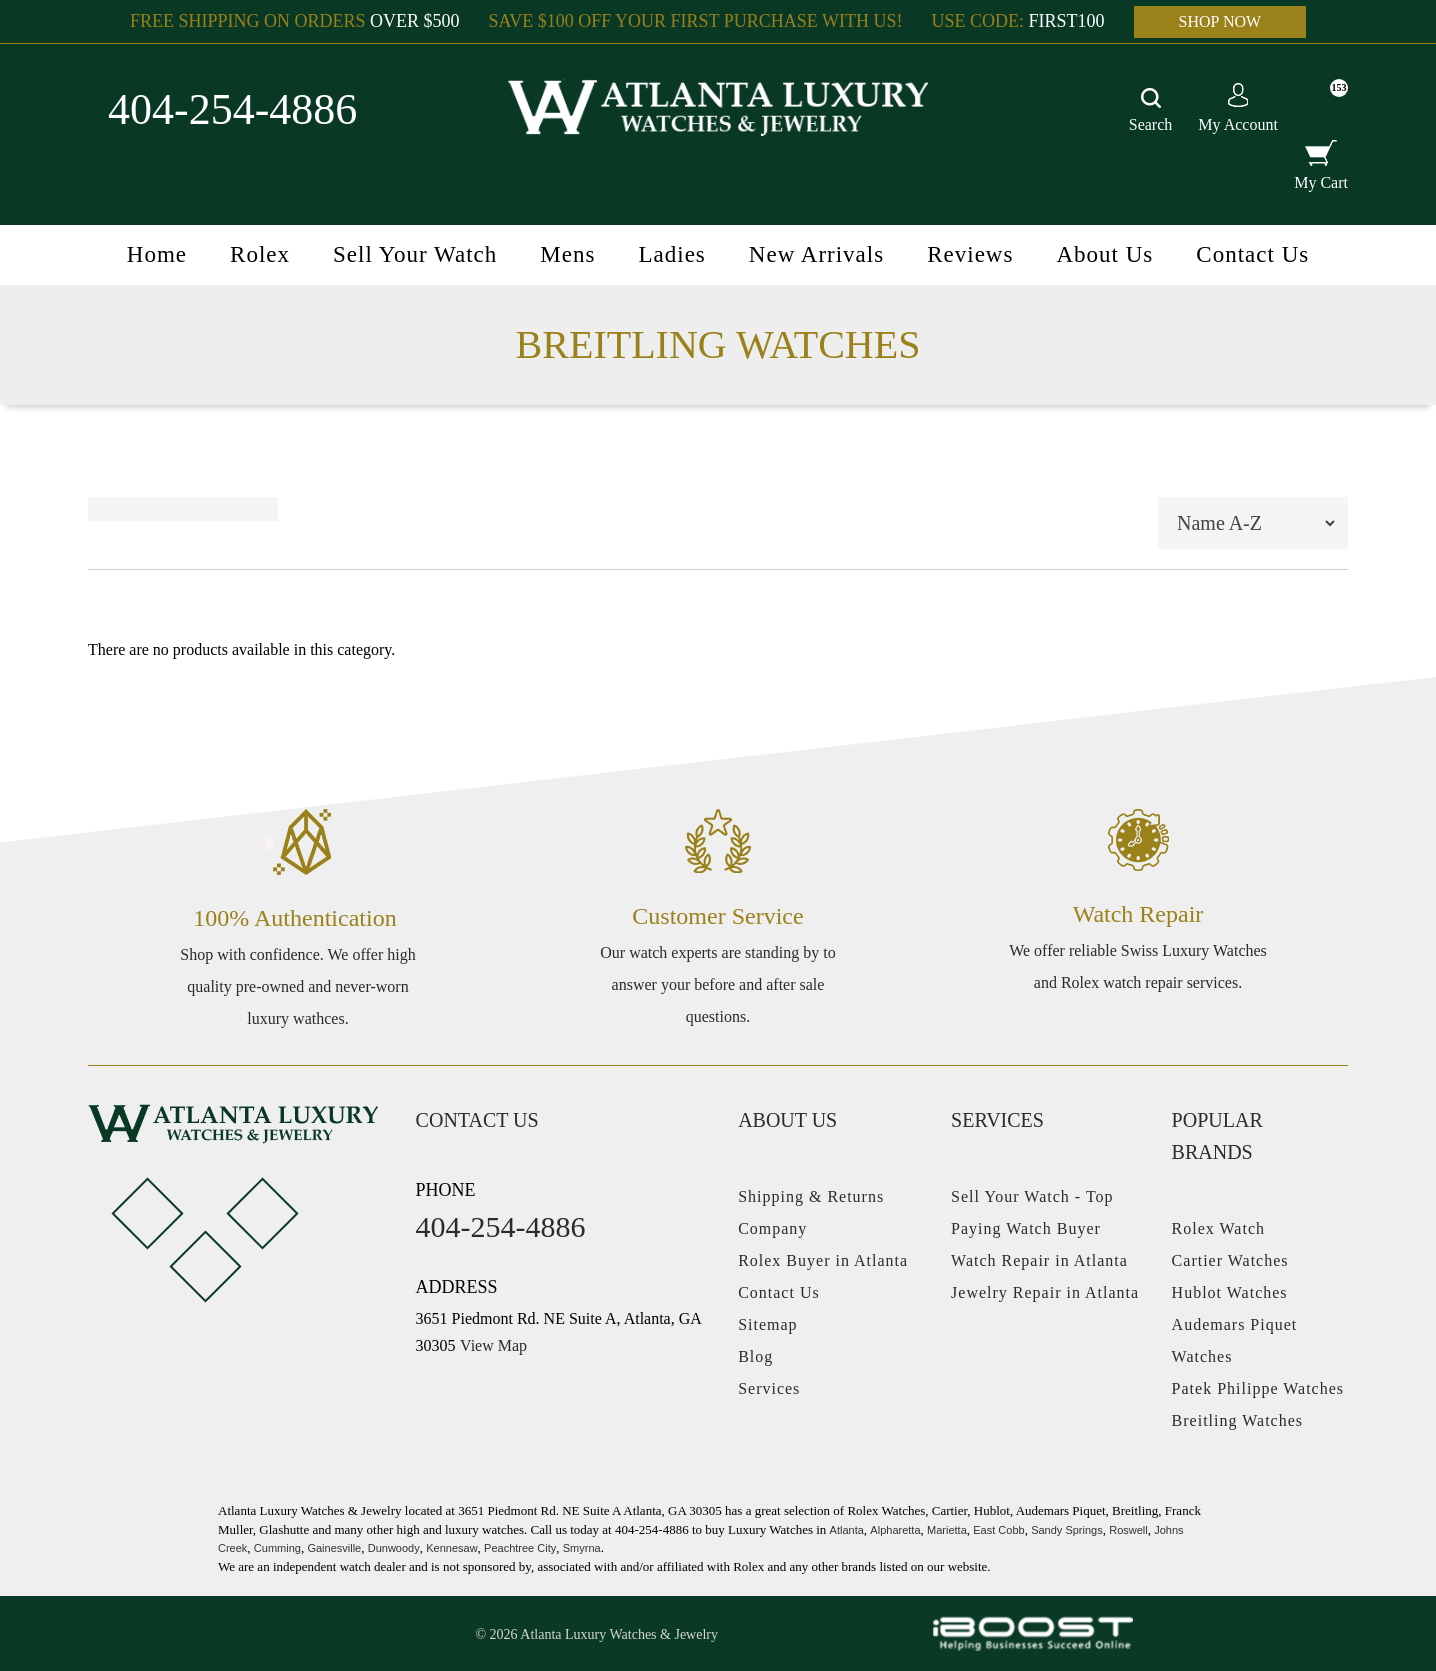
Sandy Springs (1067, 1530)
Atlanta (847, 1530)
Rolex (260, 254)
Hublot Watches (1230, 1292)
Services (769, 1388)
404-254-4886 (232, 109)
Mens (567, 254)
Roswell (1128, 1530)
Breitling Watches (1237, 1420)
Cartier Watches (1230, 1260)
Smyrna (582, 1548)
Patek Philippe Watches (1258, 1388)
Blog (755, 1356)
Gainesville (334, 1548)
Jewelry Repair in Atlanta (1045, 1292)
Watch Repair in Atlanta (1039, 1260)
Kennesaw (451, 1548)
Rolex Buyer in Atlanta (823, 1260)
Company (772, 1228)
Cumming (277, 1548)
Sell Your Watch (415, 254)
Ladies (671, 254)
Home (157, 254)
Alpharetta (895, 1530)
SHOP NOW (1220, 21)
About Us (1104, 254)
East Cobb (998, 1530)
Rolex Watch (1218, 1228)
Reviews (970, 254)
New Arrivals (816, 254)
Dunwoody (394, 1548)
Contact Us (1252, 254)
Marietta (947, 1530)
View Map (493, 1345)
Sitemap (767, 1324)
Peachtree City (520, 1548)
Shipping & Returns (811, 1196)
